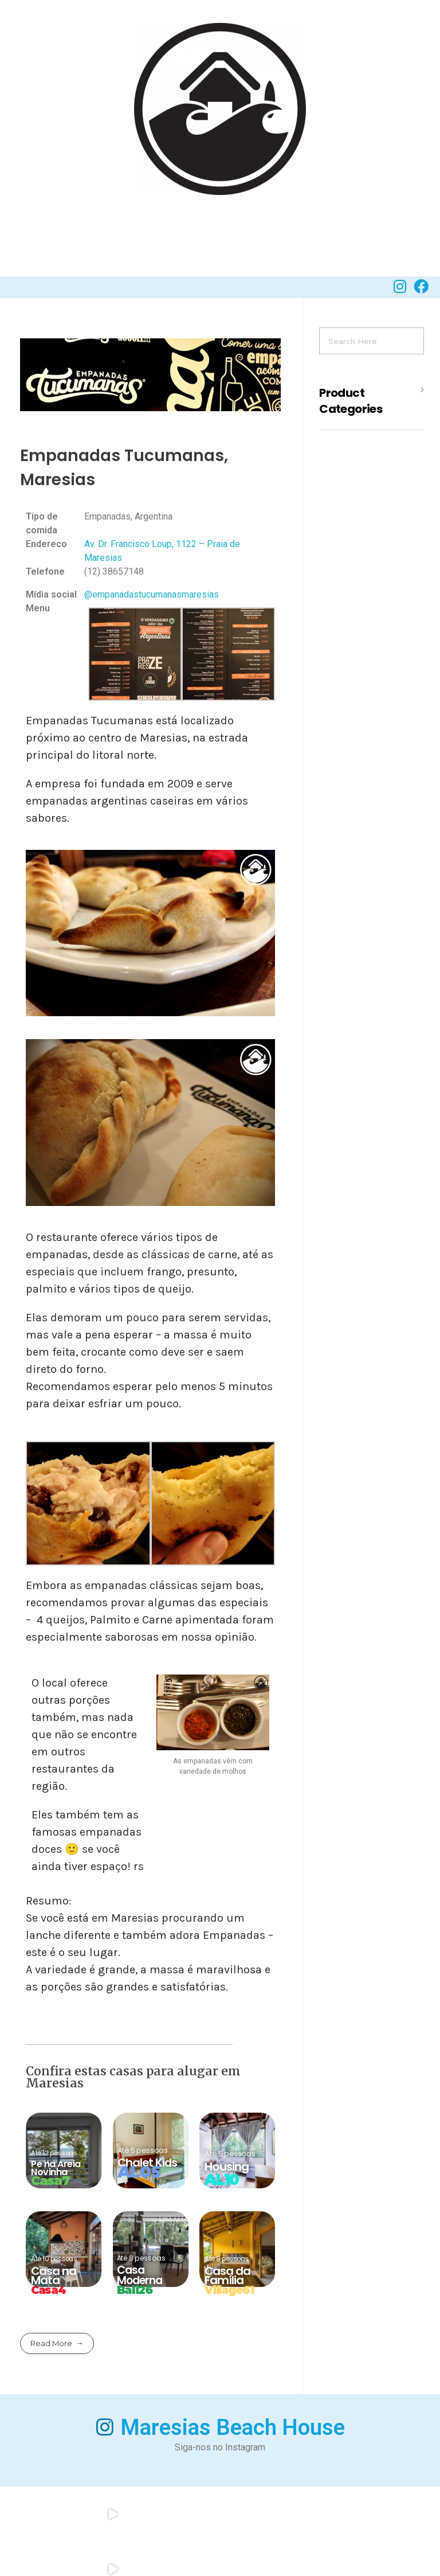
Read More (51, 2345)
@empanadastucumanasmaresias (151, 596)
